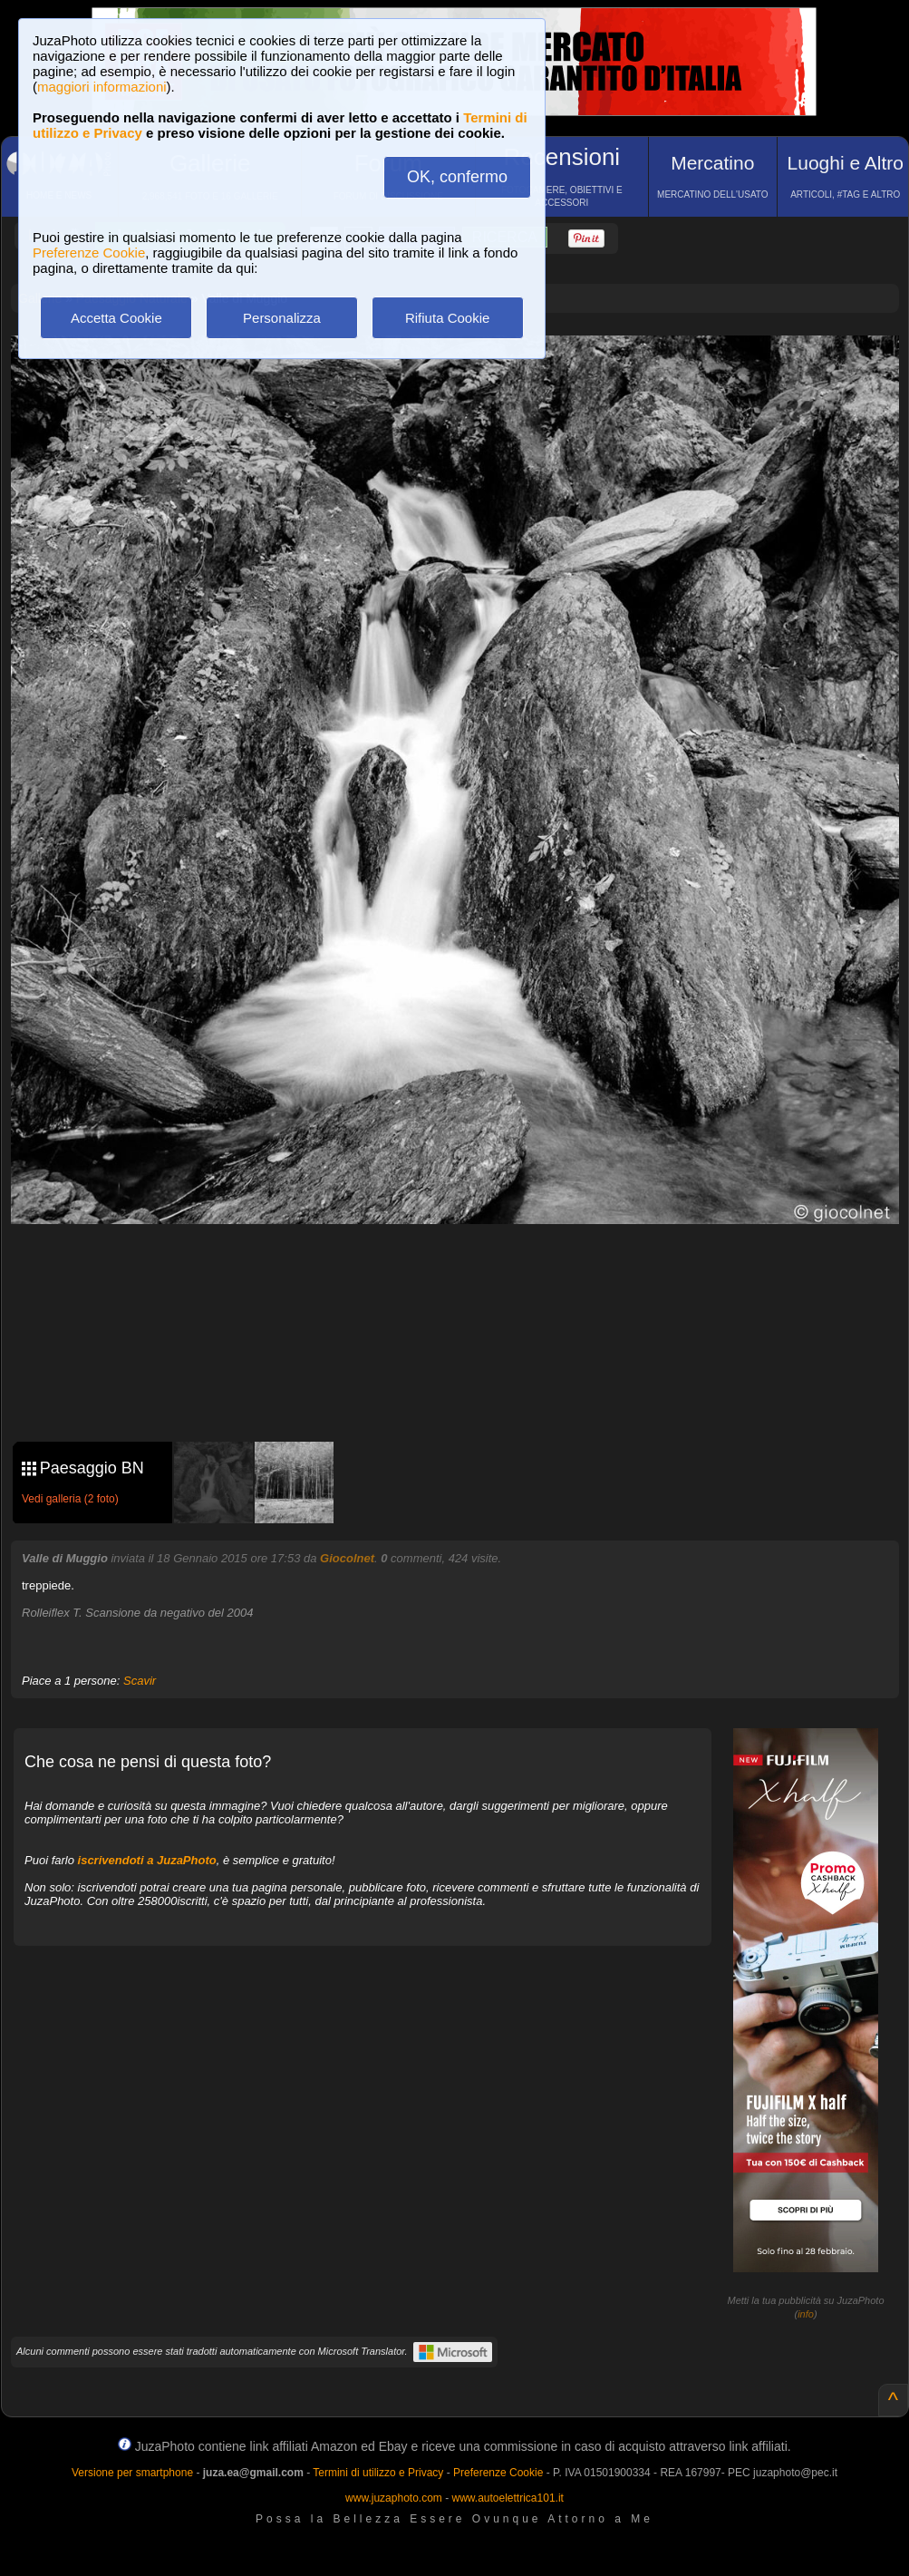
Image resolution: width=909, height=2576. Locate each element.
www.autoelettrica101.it (507, 2498)
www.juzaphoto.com (393, 2498)
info (806, 2314)
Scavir (139, 1680)
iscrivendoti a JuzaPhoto (147, 1860)
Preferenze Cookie (89, 252)
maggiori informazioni (102, 86)
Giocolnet (347, 1558)
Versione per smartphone (132, 2472)
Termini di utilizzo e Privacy (378, 2472)
